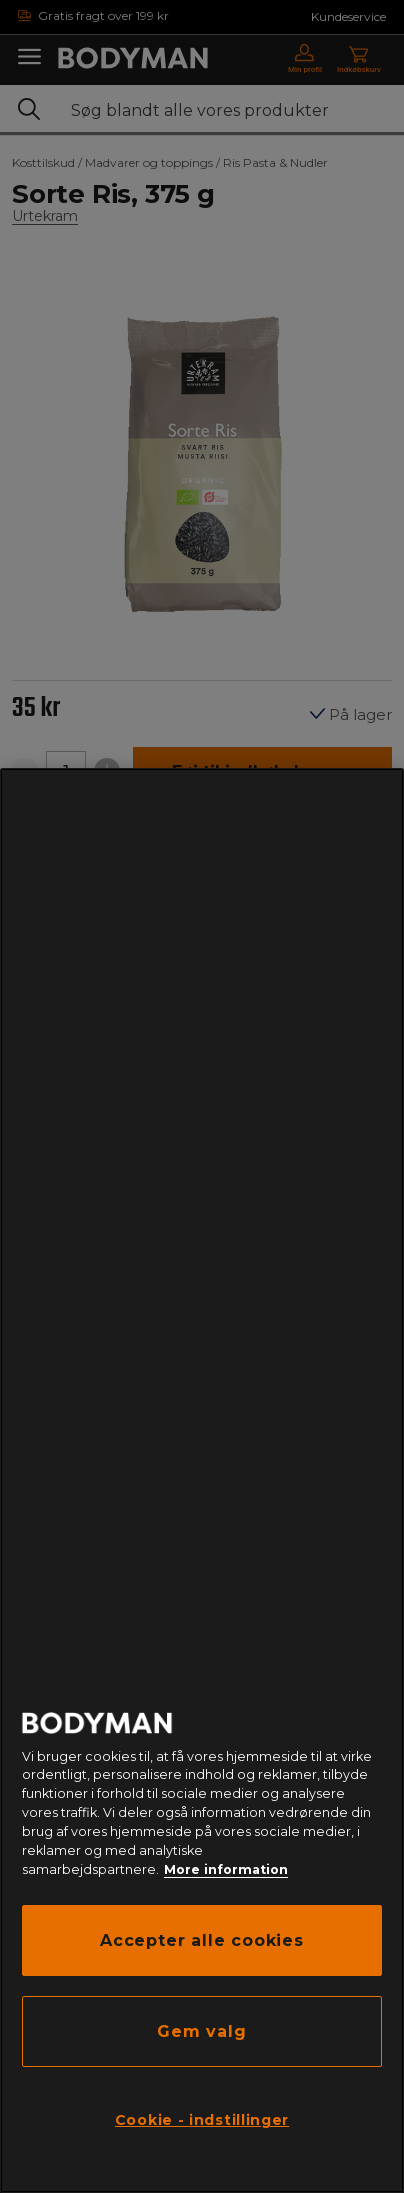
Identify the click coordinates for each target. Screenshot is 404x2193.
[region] (202, 1480)
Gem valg (201, 2031)
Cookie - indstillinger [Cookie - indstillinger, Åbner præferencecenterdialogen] (202, 2120)
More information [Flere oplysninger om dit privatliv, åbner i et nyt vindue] (226, 1869)
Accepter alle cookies (202, 1940)
